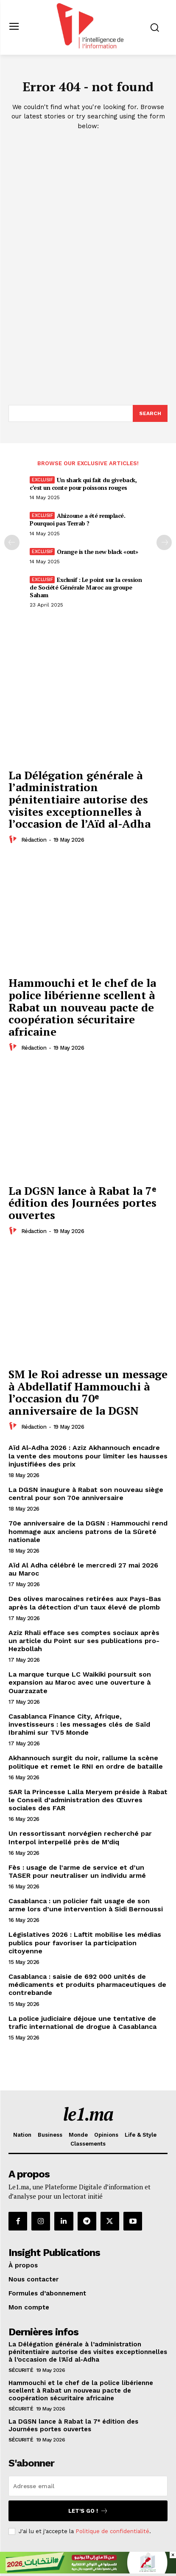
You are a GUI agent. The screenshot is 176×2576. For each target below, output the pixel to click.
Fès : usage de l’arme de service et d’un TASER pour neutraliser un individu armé (77, 1871)
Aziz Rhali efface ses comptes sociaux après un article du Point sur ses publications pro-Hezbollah (83, 1641)
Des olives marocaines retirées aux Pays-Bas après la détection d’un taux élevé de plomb (84, 1603)
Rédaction (34, 840)
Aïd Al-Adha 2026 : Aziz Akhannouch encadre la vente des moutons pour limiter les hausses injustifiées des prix (88, 1456)
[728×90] (88, 2571)
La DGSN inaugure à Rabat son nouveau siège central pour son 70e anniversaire (85, 1494)
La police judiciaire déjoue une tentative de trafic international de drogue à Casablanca (82, 2022)
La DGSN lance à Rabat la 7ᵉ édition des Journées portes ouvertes (82, 1202)
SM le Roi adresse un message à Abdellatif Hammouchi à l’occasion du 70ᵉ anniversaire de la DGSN (88, 1392)
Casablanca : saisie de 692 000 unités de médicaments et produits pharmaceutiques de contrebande (87, 1984)
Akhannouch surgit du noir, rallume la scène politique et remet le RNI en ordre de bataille (85, 1762)
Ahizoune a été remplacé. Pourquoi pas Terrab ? (77, 519)
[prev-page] (12, 542)
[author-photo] (14, 839)
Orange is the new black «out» (97, 552)
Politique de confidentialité (112, 2531)
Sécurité (20, 2370)
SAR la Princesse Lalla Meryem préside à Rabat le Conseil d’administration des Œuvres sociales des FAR (88, 1800)
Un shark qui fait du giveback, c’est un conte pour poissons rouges (83, 484)
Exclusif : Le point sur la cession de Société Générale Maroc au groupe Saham (86, 587)
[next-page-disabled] (164, 542)
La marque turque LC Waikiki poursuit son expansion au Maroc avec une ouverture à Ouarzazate (79, 1682)
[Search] (150, 413)
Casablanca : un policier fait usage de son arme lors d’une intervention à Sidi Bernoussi (85, 1905)
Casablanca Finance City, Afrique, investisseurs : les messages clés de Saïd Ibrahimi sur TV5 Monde (79, 1724)
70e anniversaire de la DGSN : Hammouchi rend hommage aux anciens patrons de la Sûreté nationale (88, 1531)
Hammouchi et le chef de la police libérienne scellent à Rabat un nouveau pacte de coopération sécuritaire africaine (82, 1006)
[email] (88, 2486)
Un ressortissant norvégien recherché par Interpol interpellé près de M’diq (80, 1837)
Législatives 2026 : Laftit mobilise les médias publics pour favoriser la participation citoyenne (84, 1942)
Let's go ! (88, 2511)
